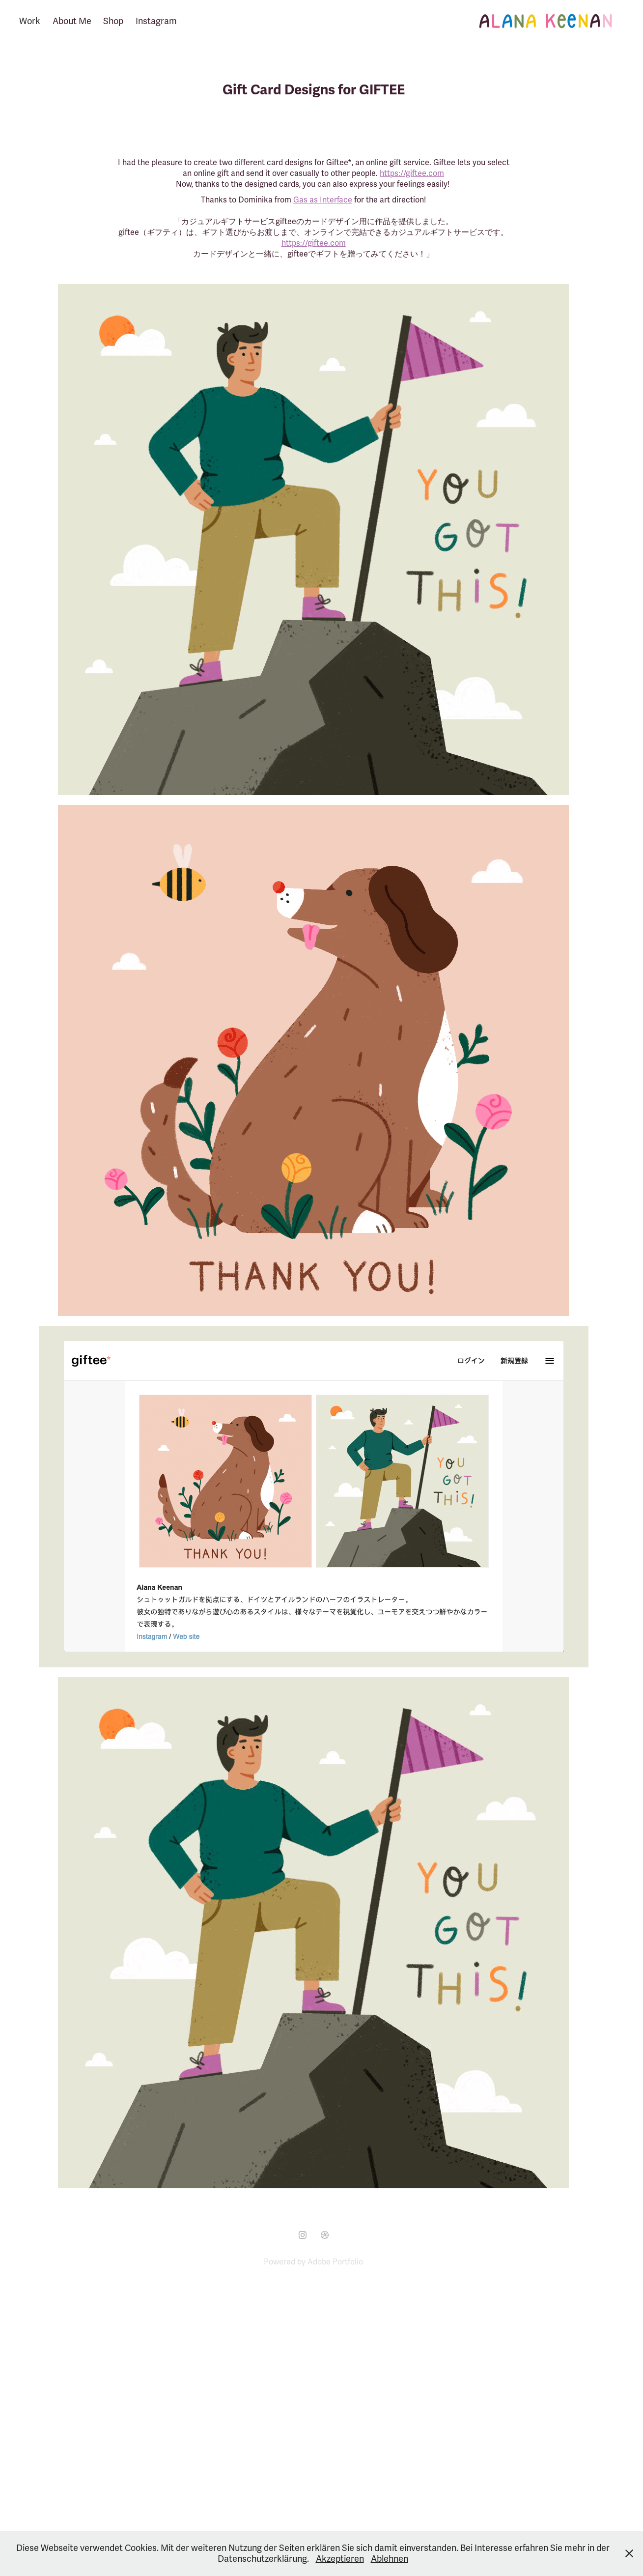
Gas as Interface (322, 200)
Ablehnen (389, 2558)
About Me (72, 21)
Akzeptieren (340, 2558)
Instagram (156, 21)
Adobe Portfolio (335, 2262)
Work (29, 21)
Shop (113, 21)
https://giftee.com (412, 173)
